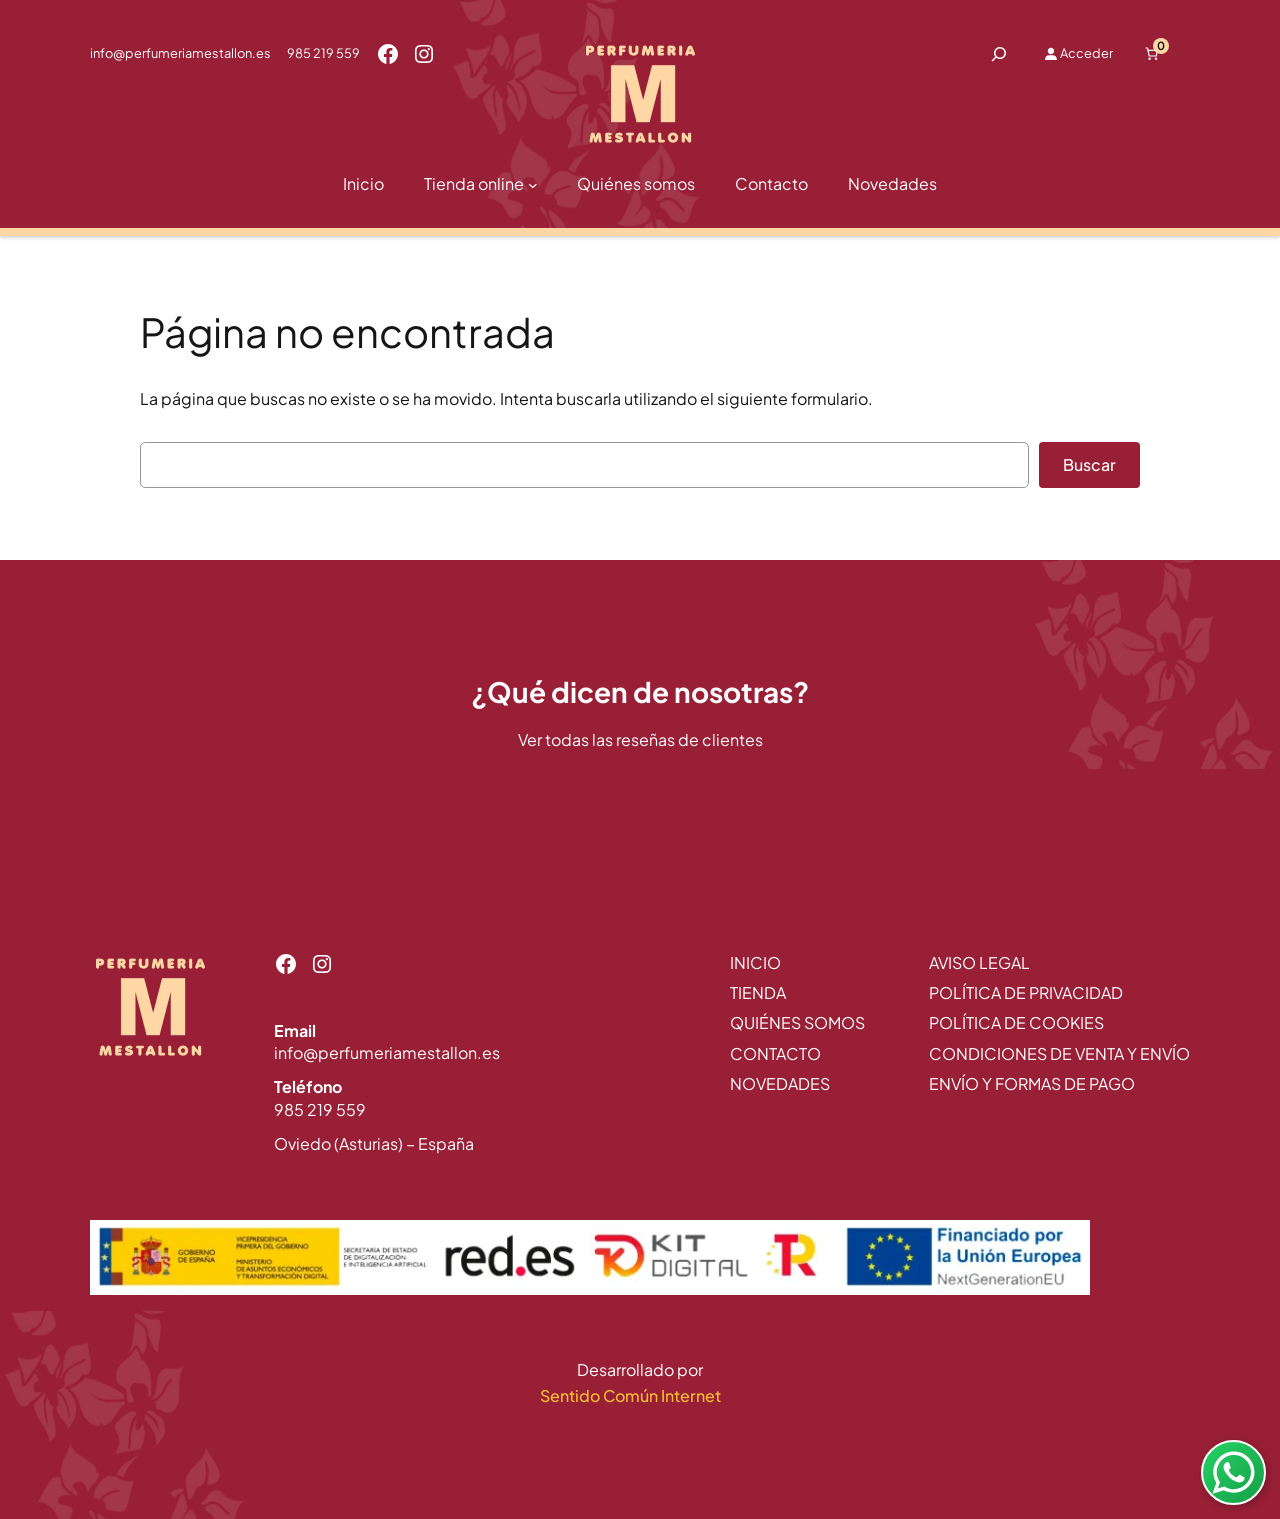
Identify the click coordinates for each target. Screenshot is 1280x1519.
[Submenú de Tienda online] (533, 185)
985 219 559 (323, 53)
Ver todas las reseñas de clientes (640, 739)
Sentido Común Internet (632, 1395)
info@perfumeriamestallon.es (180, 53)
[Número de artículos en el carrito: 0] (1152, 54)
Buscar (1089, 464)
